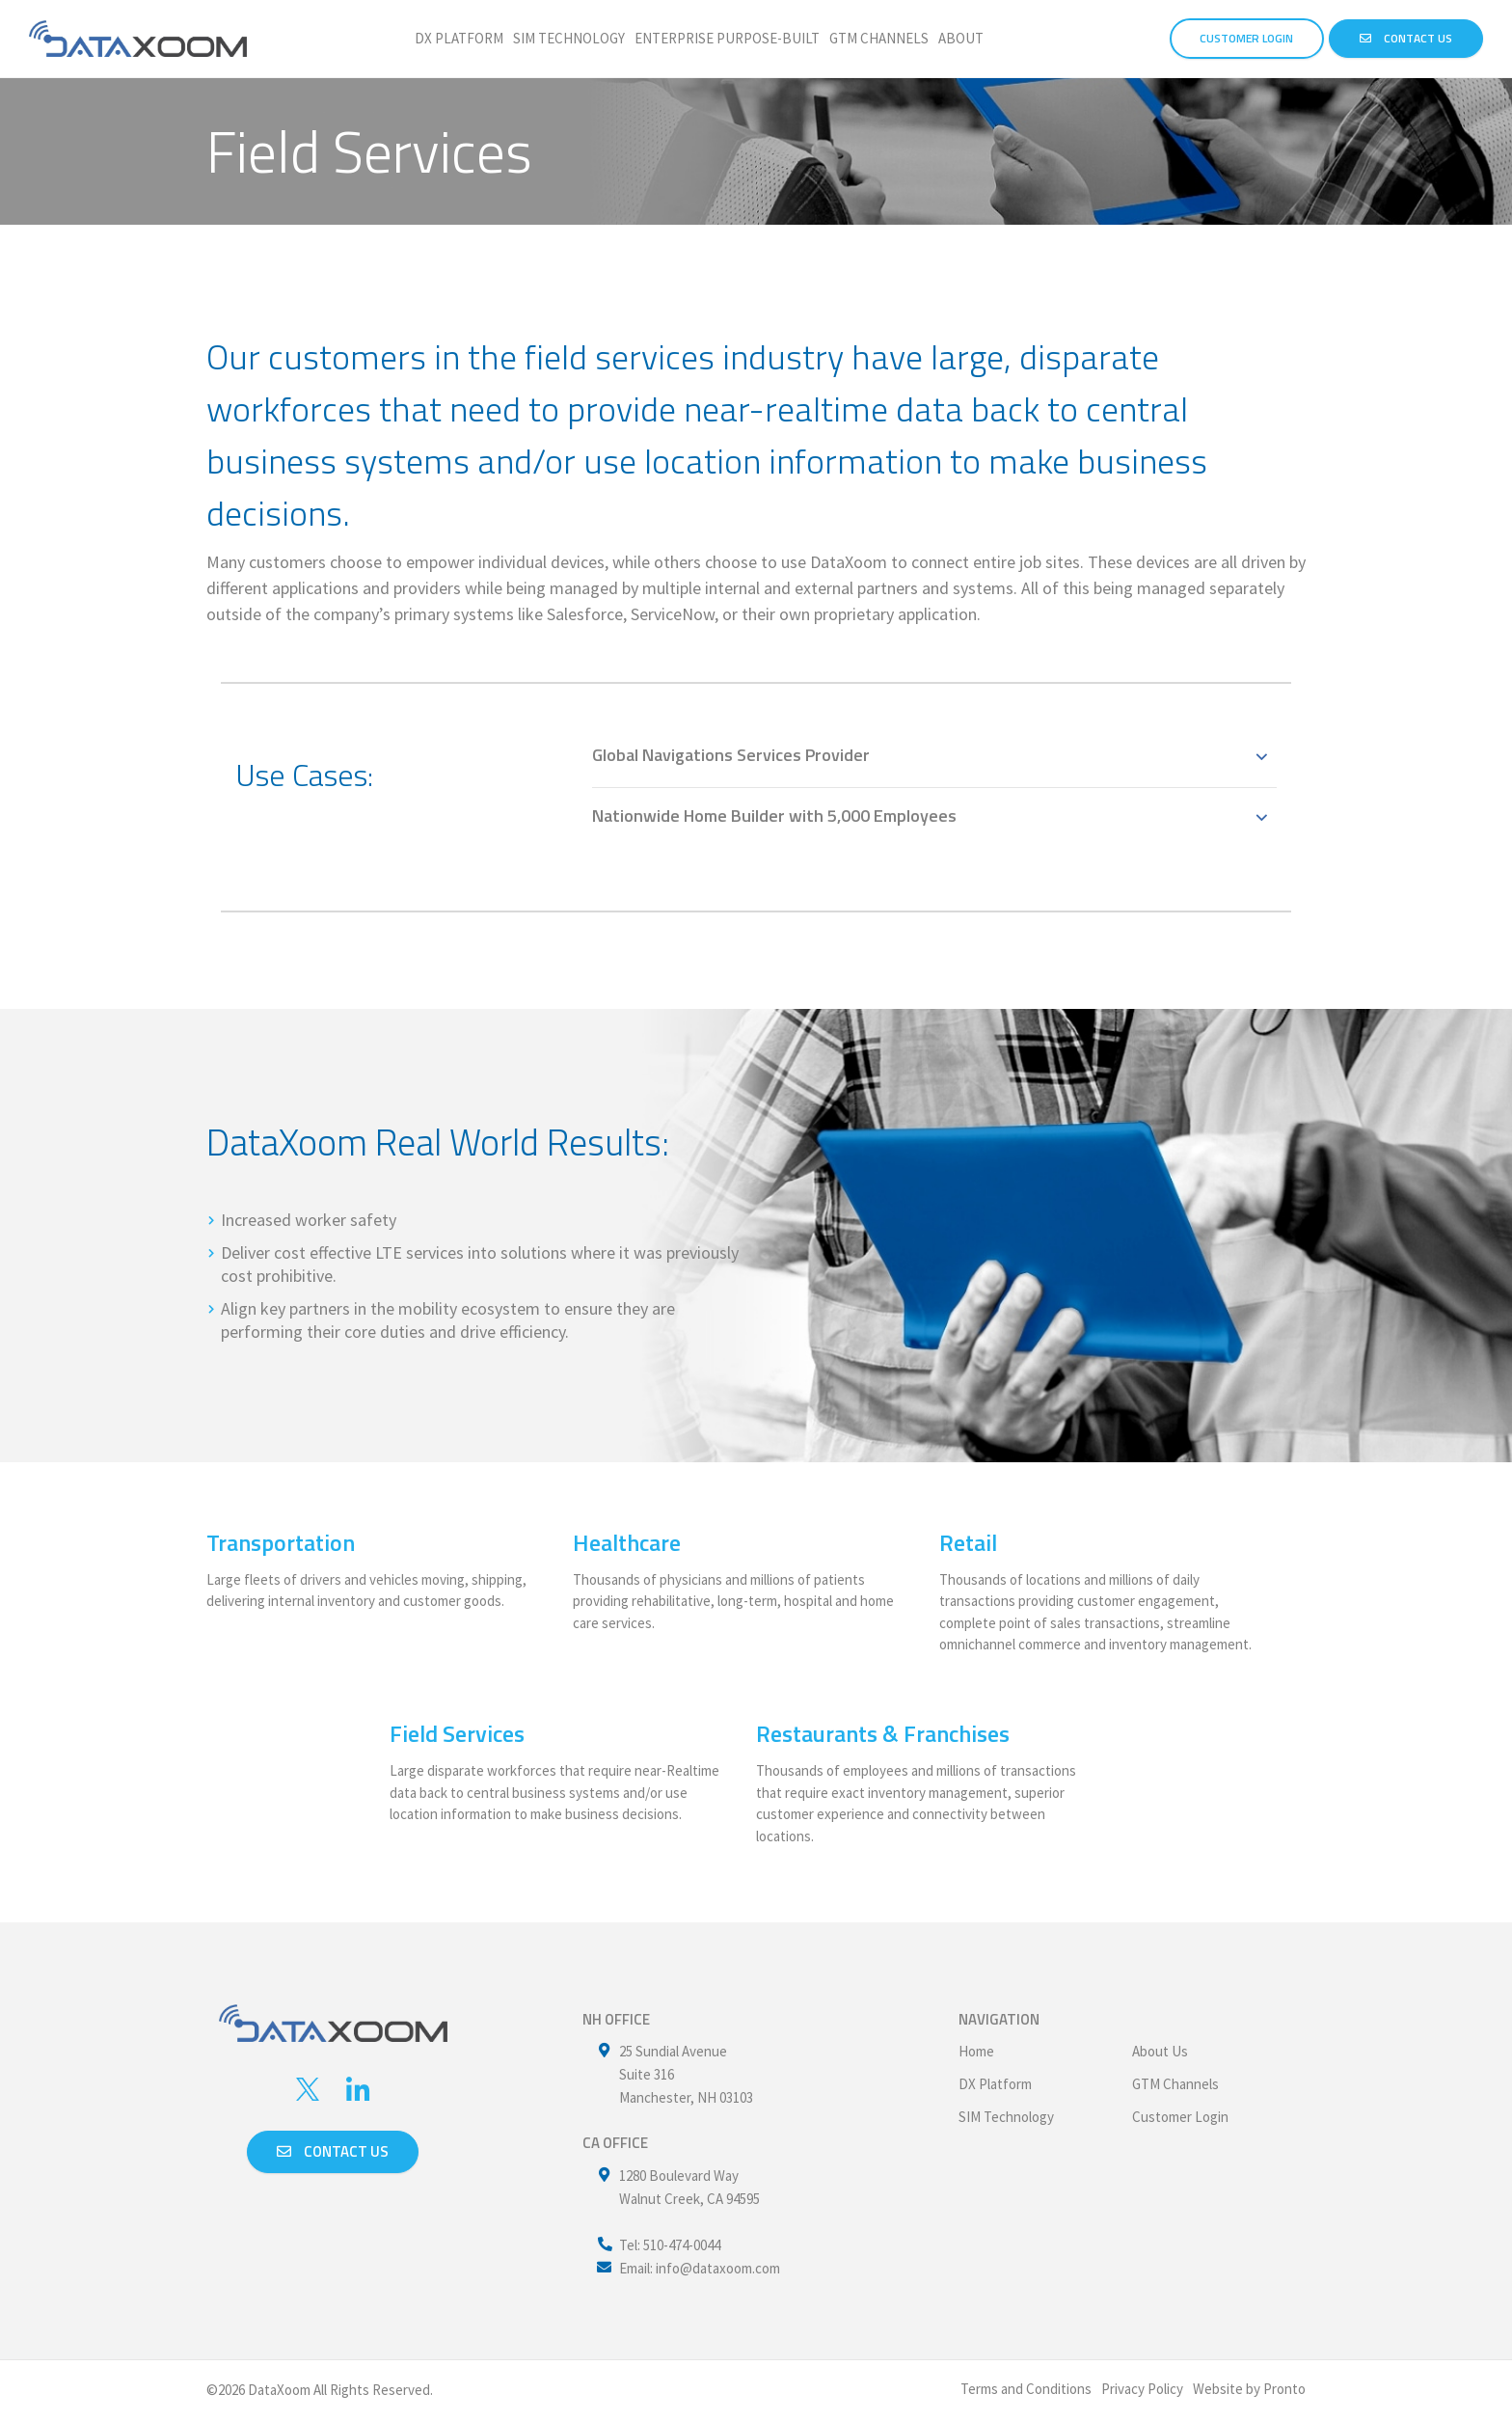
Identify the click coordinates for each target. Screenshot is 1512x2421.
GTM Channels (879, 38)
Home (976, 2051)
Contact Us (1406, 38)
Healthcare (627, 1542)
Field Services (457, 1733)
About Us (1160, 2051)
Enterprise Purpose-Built (727, 38)
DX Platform (459, 38)
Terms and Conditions (1026, 2389)
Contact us (333, 2151)
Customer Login (1180, 2117)
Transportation (280, 1542)
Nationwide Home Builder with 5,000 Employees (774, 815)
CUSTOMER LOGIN (1246, 38)
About (961, 38)
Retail (968, 1542)
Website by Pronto (1249, 2389)
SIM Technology (569, 38)
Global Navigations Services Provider (731, 755)
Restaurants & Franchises (883, 1733)
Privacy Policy (1142, 2389)
